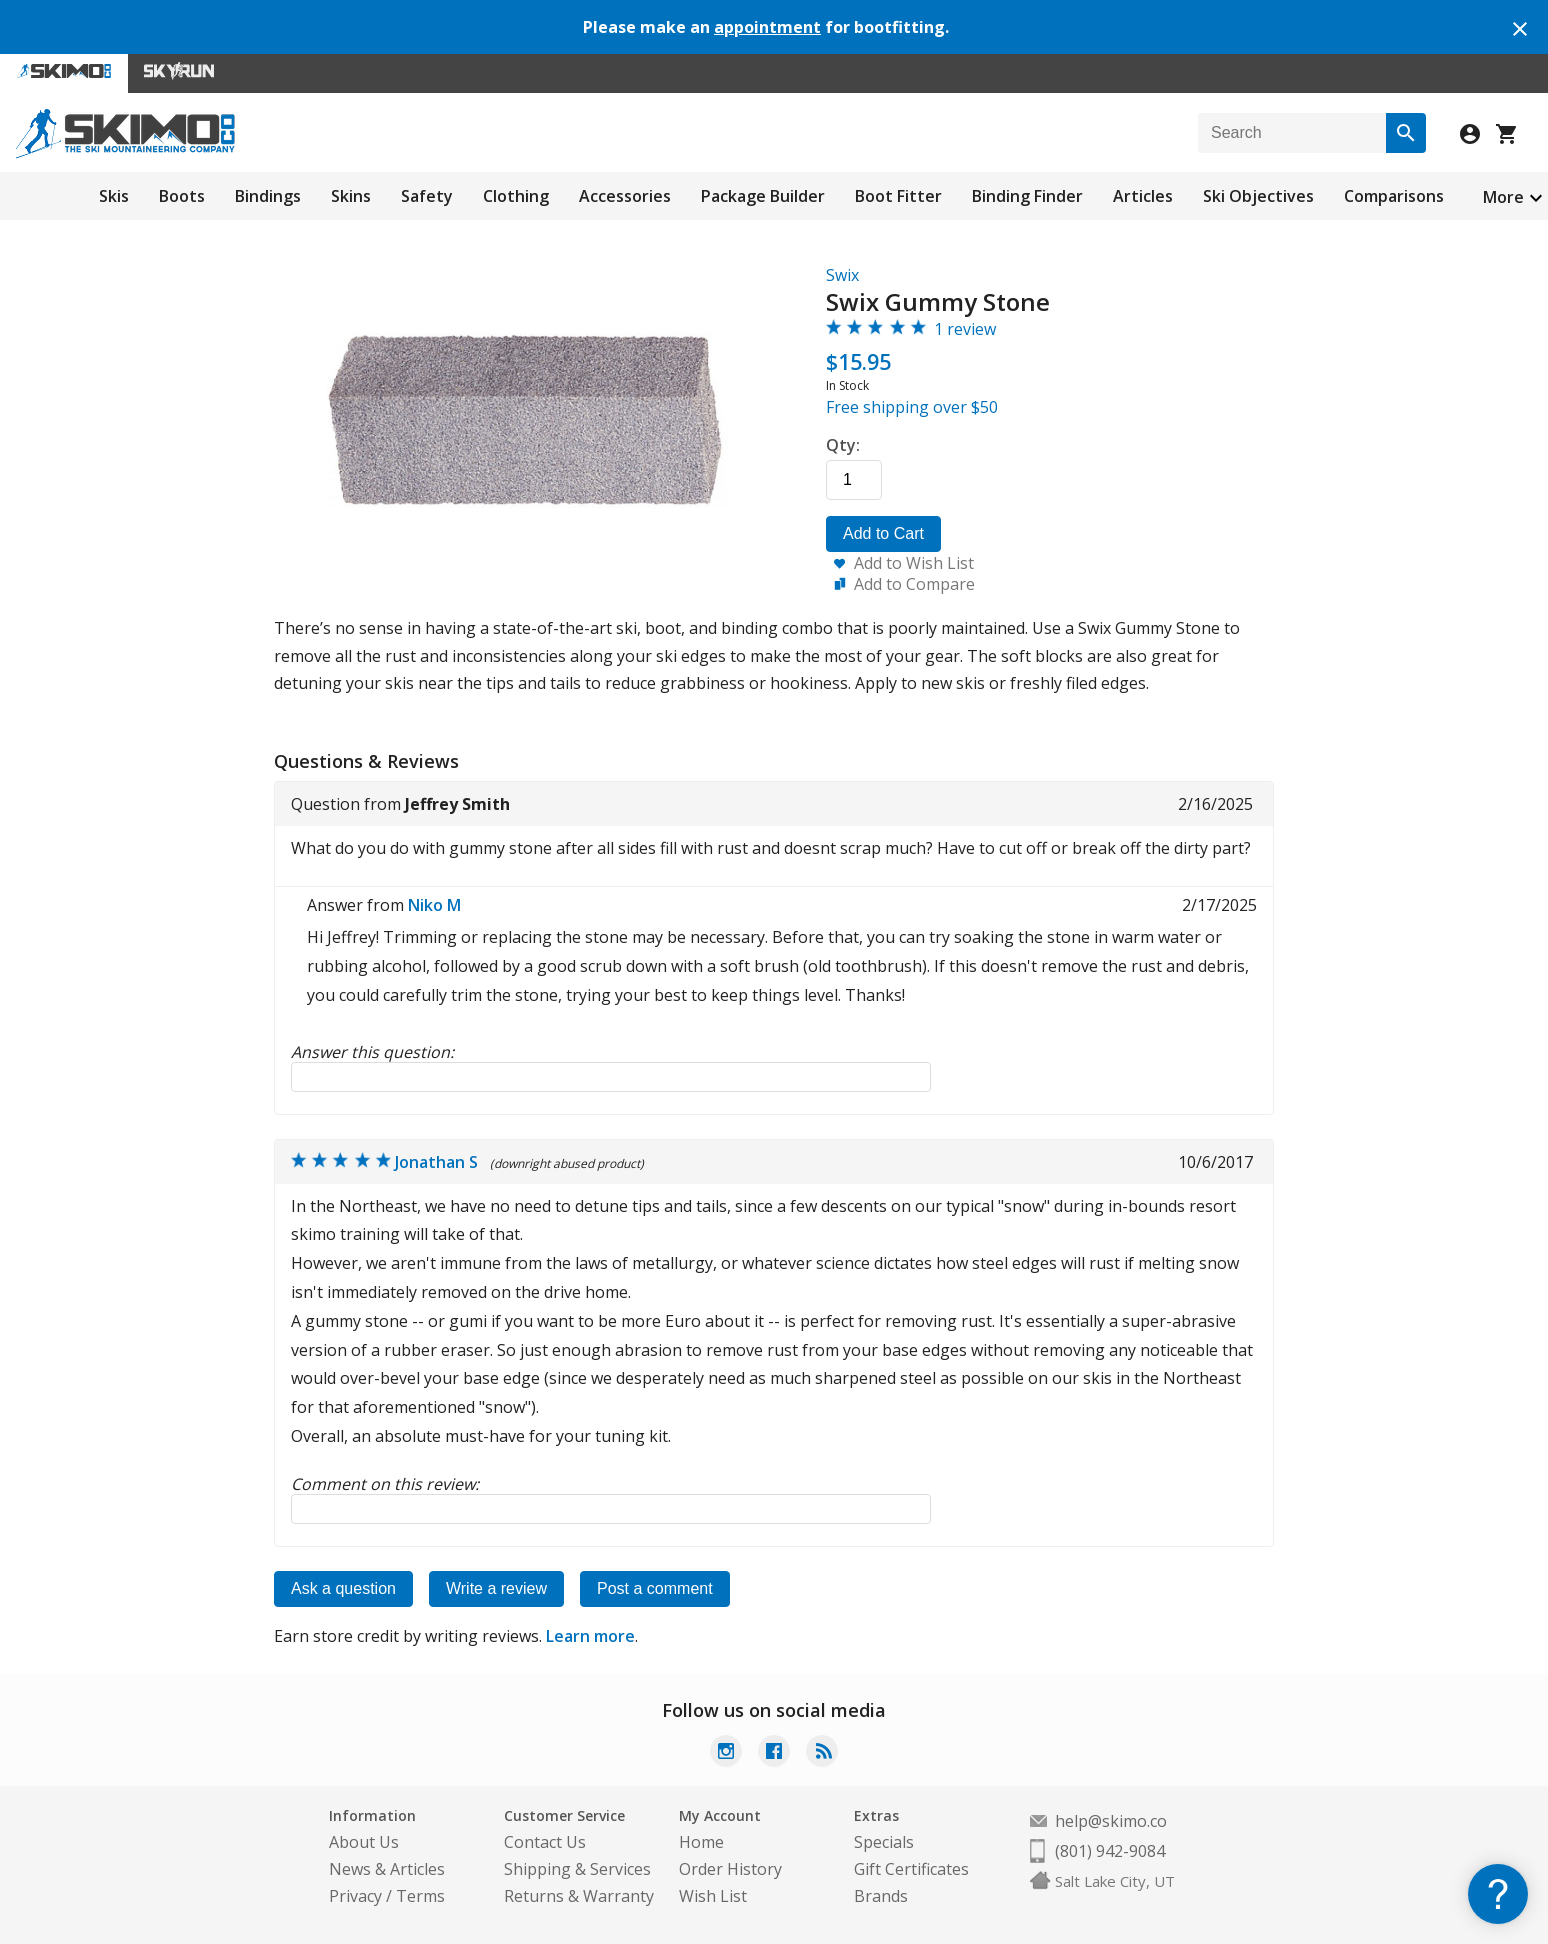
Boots (182, 196)
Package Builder (763, 196)
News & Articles (387, 1869)
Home (701, 1842)
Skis (114, 196)
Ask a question (343, 1588)
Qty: (843, 445)
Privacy (355, 1896)
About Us (364, 1842)
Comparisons (1394, 196)
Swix (842, 275)
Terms (420, 1896)
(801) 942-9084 (1110, 1851)
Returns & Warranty (579, 1896)
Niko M (434, 905)
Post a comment (655, 1588)
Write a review (496, 1588)
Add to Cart (883, 533)
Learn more (590, 1636)
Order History (730, 1869)
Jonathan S (436, 1162)
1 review (965, 329)
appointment (767, 27)
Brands (881, 1896)
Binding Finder (1027, 196)
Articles (1143, 196)
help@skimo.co (1111, 1821)
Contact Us (545, 1842)
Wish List (713, 1896)
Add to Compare (914, 584)
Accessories (625, 196)
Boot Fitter (898, 196)
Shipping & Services (577, 1869)
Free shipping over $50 (912, 407)
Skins (351, 196)
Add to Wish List (914, 563)
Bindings (268, 196)
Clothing (516, 196)
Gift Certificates (911, 1869)
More (1503, 197)
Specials (884, 1842)
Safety (427, 196)
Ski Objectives (1258, 196)
